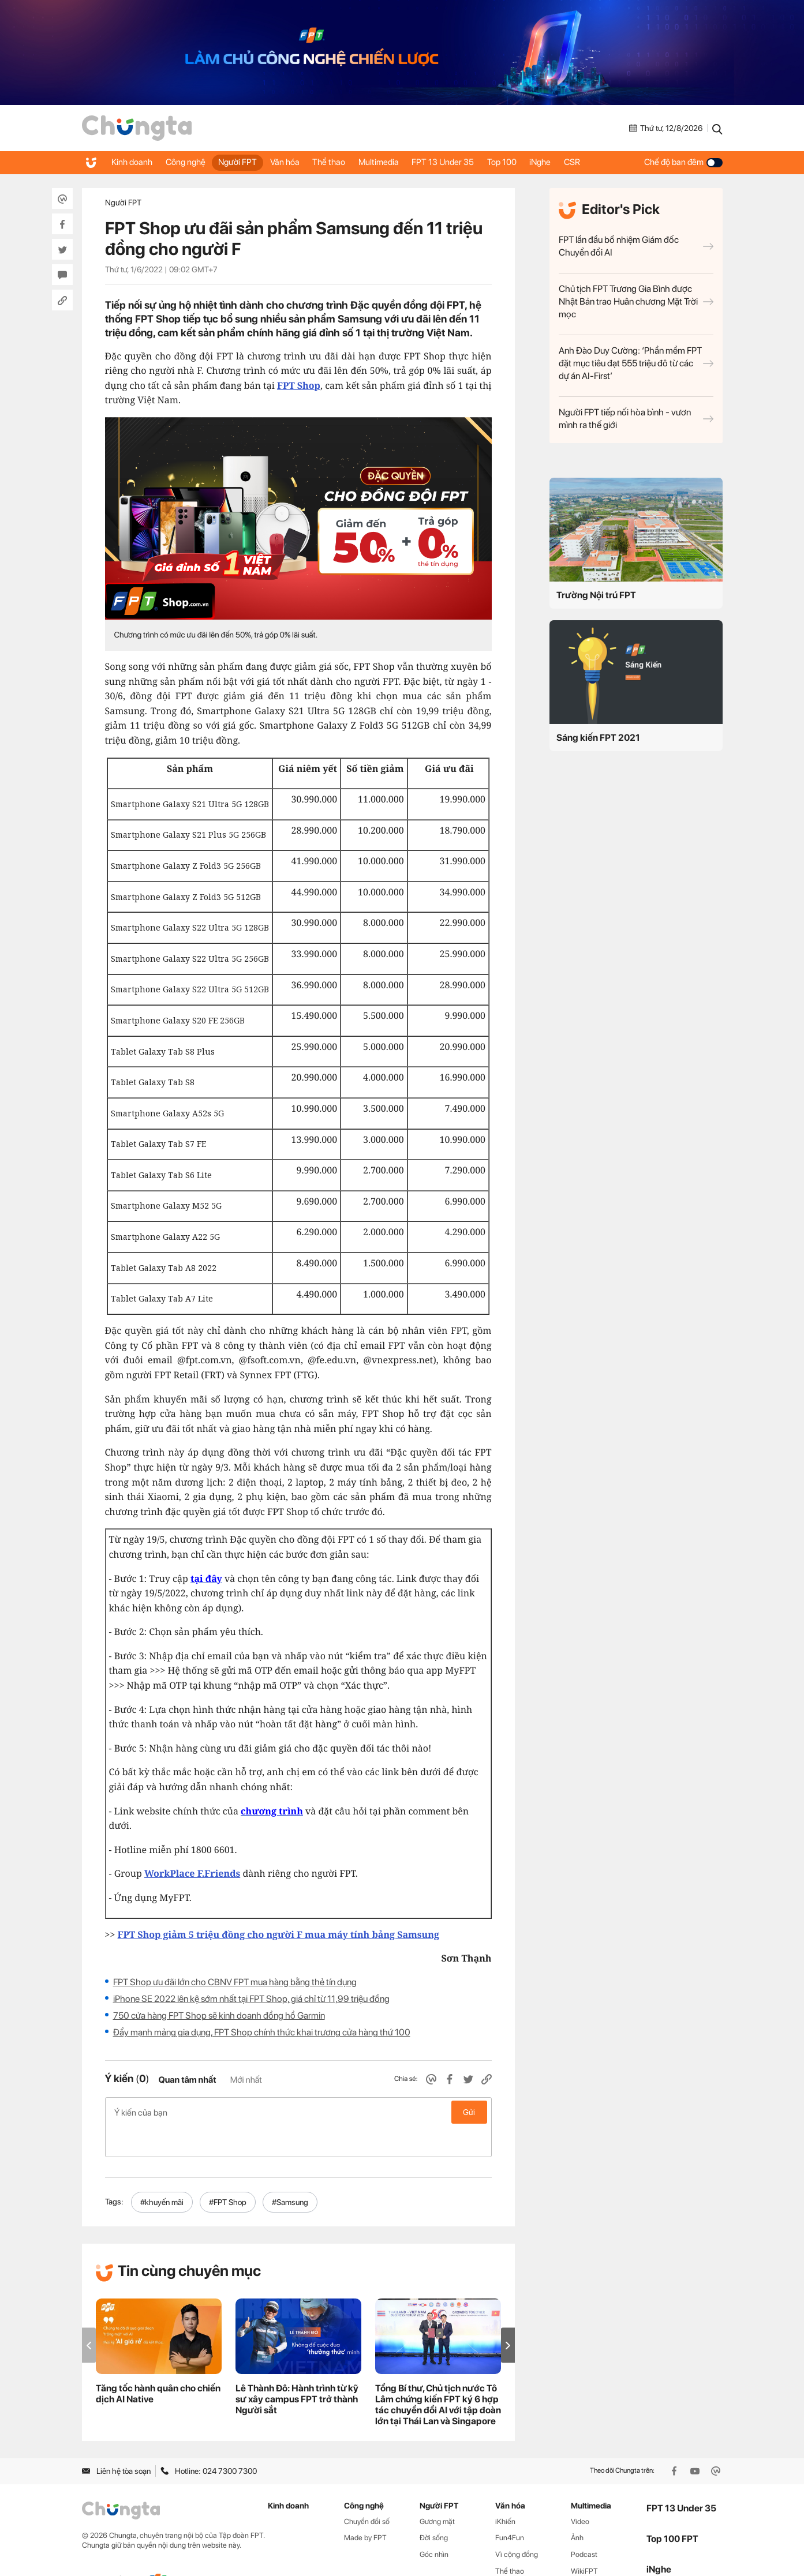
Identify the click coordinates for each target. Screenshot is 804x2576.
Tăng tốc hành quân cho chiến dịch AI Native (158, 2363)
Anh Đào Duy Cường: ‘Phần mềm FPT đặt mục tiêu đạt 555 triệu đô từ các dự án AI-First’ (636, 363)
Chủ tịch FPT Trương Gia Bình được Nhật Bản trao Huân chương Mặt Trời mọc (636, 301)
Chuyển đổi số (367, 2491)
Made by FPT (365, 2507)
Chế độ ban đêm (683, 162)
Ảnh (577, 2507)
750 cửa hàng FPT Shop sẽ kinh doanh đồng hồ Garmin (219, 2015)
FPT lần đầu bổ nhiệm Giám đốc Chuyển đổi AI (636, 246)
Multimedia (402, 162)
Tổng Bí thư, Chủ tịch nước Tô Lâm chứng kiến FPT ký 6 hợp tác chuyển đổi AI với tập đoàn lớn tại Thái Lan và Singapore (438, 2374)
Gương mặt (437, 2491)
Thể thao (347, 162)
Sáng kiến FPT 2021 (598, 737)
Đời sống (434, 2507)
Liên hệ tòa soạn (116, 2440)
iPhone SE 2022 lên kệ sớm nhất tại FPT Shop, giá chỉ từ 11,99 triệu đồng (251, 1998)
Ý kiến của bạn (298, 2112)
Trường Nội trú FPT (596, 595)
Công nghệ (191, 162)
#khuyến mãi (162, 2171)
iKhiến (505, 2491)
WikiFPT (584, 2540)
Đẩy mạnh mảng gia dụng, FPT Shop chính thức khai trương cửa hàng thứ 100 (261, 2032)
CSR (612, 162)
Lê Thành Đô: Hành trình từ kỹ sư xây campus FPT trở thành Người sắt (296, 2368)
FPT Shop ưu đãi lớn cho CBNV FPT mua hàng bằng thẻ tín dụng (235, 1982)
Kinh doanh (133, 162)
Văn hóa (299, 162)
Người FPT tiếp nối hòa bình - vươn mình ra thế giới (636, 418)
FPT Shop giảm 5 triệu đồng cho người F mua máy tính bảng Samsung (278, 1934)
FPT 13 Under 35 (470, 162)
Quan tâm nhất (187, 2080)
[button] (508, 2315)
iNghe (576, 162)
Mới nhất (246, 2080)
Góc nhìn (434, 2523)
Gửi (469, 2112)
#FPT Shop (227, 2171)
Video (580, 2491)
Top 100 (533, 162)
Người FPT (248, 162)
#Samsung (290, 2171)
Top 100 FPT (672, 2508)
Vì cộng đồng (516, 2523)
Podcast (584, 2523)
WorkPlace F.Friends (192, 1873)
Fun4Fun (509, 2507)
